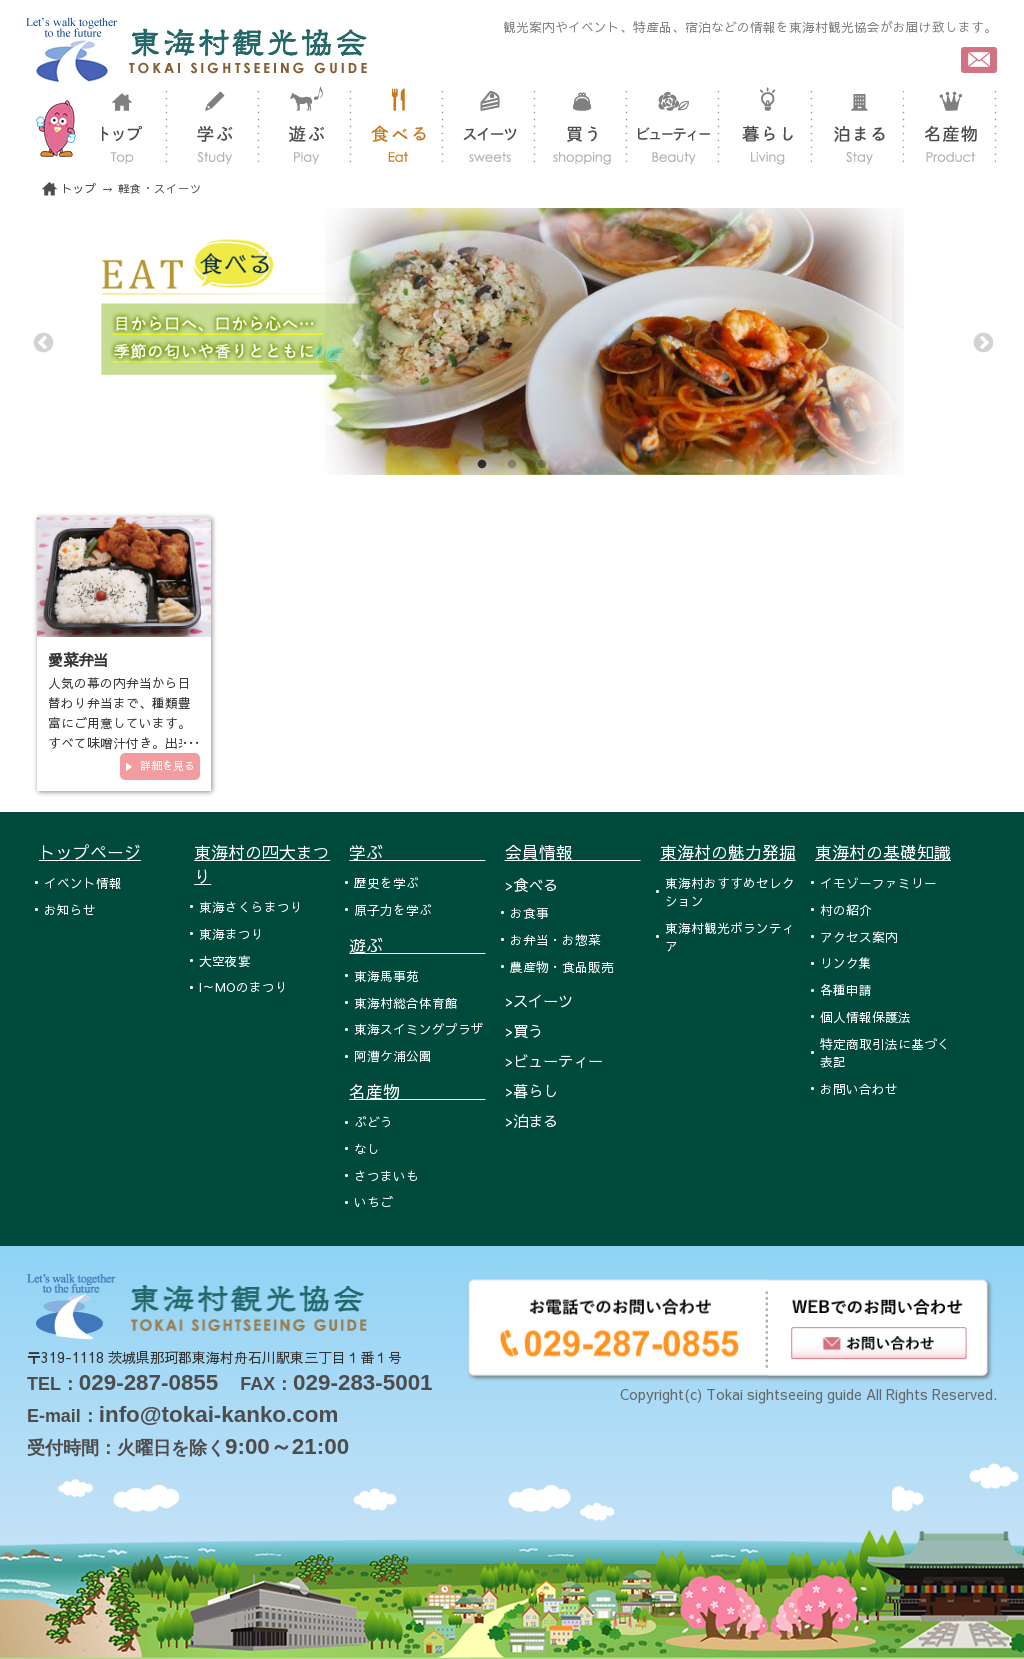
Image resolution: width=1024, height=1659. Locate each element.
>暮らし (531, 1090)
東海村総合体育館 (406, 1002)
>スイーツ (539, 1000)
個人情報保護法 (865, 1016)
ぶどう (373, 1121)
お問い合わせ (859, 1088)
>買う (524, 1030)
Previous (42, 342)
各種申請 (846, 989)
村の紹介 (846, 909)
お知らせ (70, 909)
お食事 (529, 912)
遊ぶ (417, 945)
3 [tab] (542, 465)
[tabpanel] (512, 341)
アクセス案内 (859, 936)
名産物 (417, 1091)
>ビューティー (554, 1060)
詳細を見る (167, 765)
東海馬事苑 (386, 975)
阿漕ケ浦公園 (393, 1055)
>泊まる (531, 1120)
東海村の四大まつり (262, 864)
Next (982, 342)
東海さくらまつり (251, 906)
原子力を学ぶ (393, 909)
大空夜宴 (225, 960)
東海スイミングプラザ (419, 1028)
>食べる (531, 884)
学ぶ (417, 852)
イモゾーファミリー (878, 882)
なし (367, 1148)
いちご (373, 1201)
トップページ (90, 852)
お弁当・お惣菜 (555, 939)
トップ (79, 188)
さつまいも (386, 1175)
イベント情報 (83, 882)
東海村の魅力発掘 (728, 852)
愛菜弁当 (78, 659)
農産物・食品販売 (562, 966)
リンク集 (846, 962)
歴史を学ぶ (386, 882)
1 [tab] (482, 465)
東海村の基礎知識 (883, 852)
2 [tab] (512, 465)
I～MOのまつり (243, 986)
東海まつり (231, 933)
